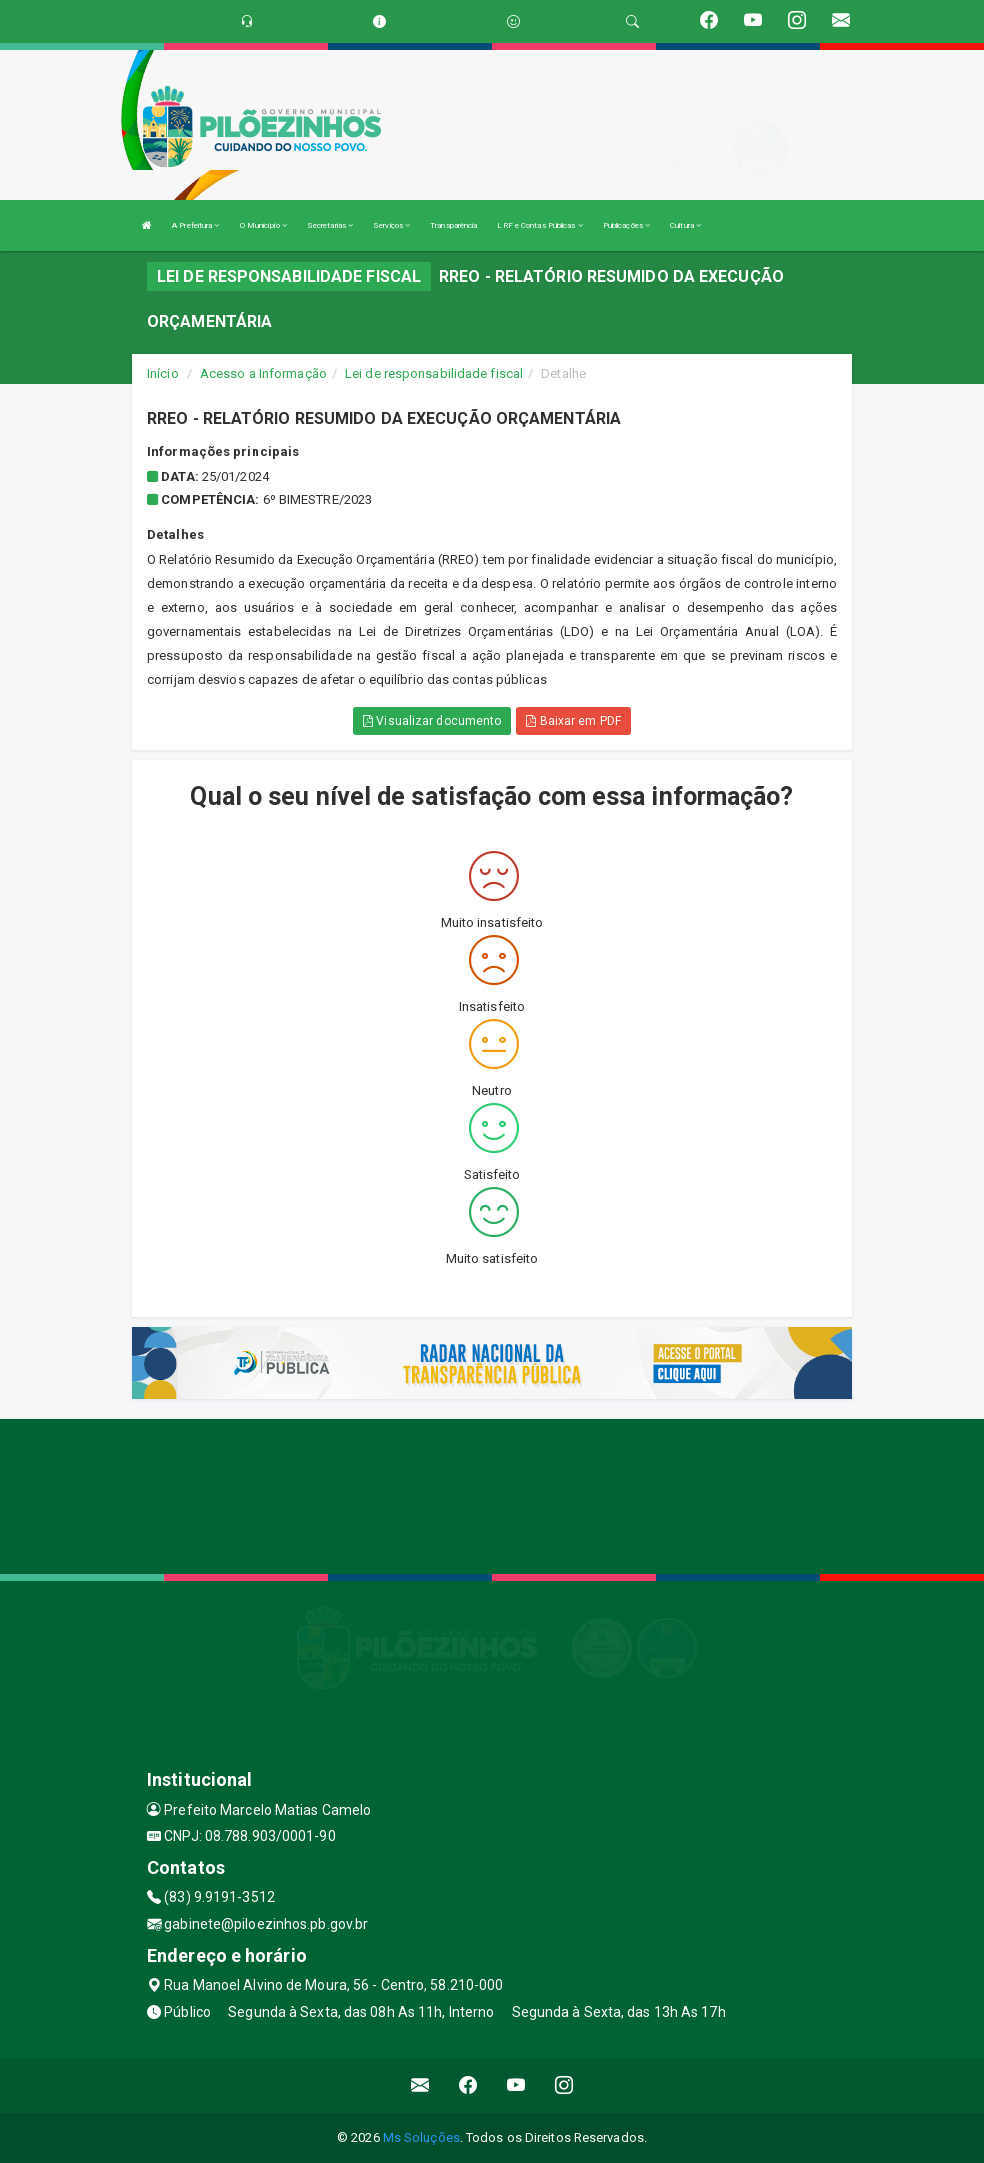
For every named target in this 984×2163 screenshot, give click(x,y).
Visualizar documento (432, 721)
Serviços (391, 225)
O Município (263, 225)
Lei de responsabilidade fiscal (434, 373)
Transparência (453, 225)
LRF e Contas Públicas (539, 225)
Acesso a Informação (263, 373)
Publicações (626, 225)
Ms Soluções (421, 2137)
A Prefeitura (195, 225)
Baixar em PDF (573, 721)
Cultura (685, 225)
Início (163, 373)
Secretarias (330, 225)
